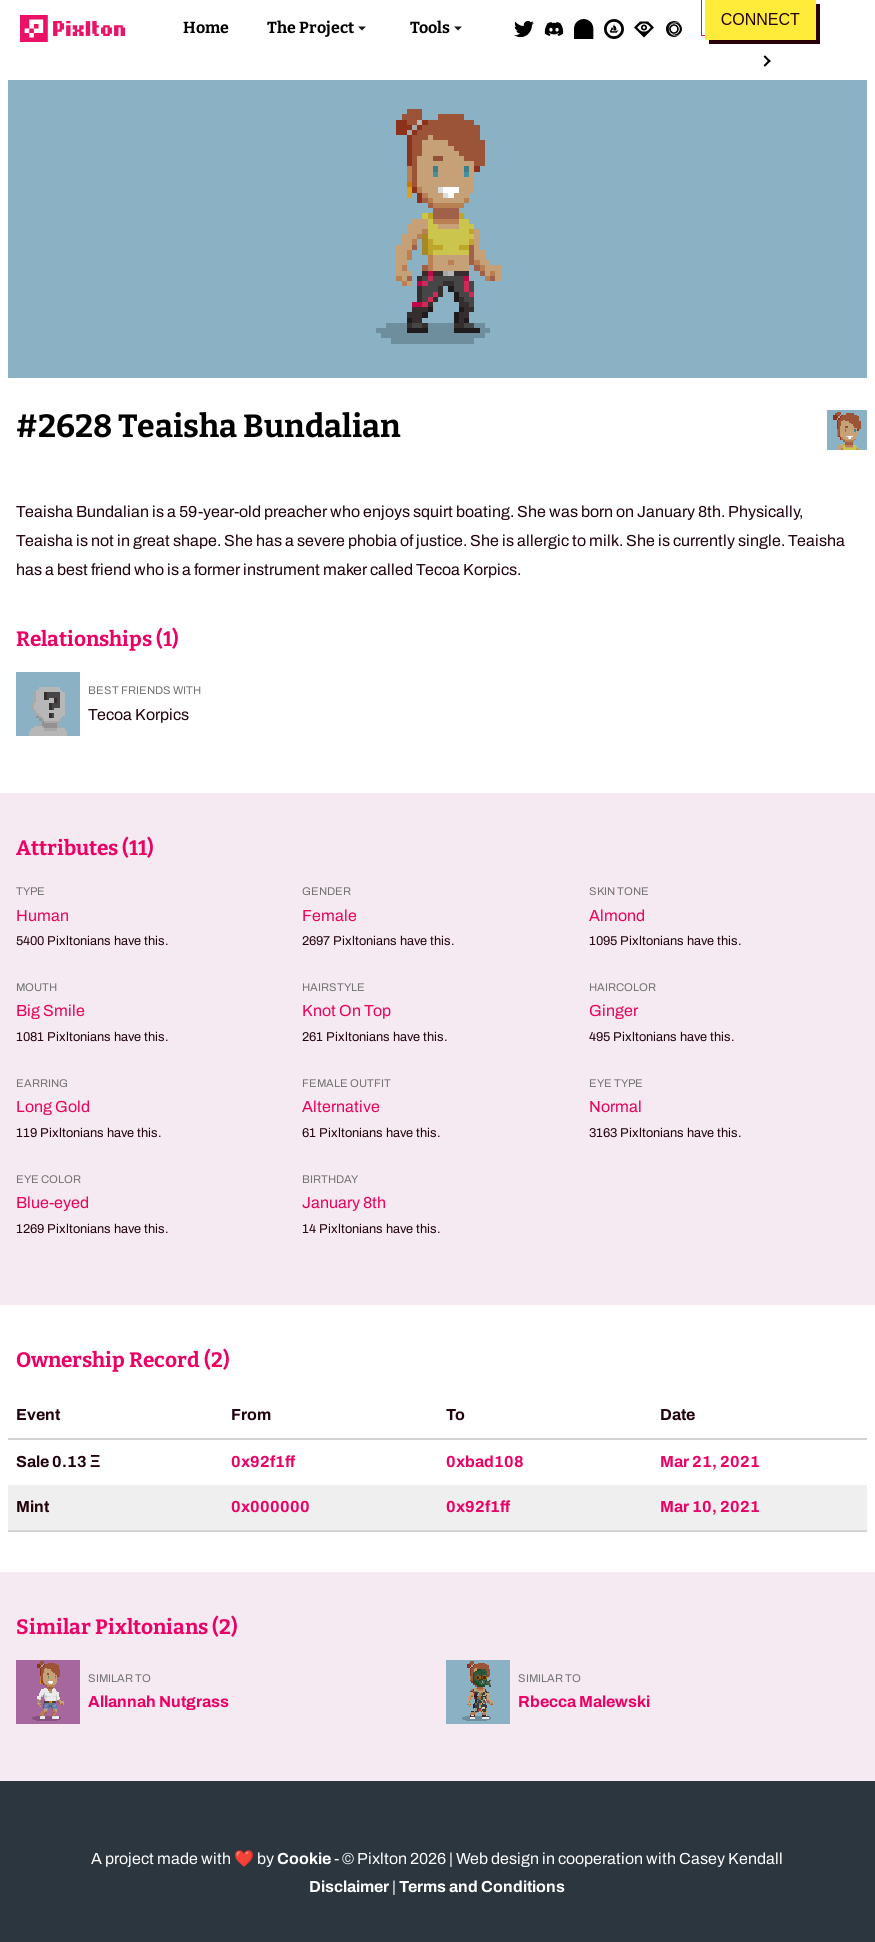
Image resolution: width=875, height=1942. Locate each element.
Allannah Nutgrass (158, 1701)
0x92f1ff (263, 1461)
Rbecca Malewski (584, 1701)
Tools (430, 27)
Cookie (304, 1858)
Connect (760, 19)
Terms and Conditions (482, 1886)
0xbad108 (485, 1461)
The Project (310, 27)
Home (206, 27)
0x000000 (270, 1506)
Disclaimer (349, 1886)
